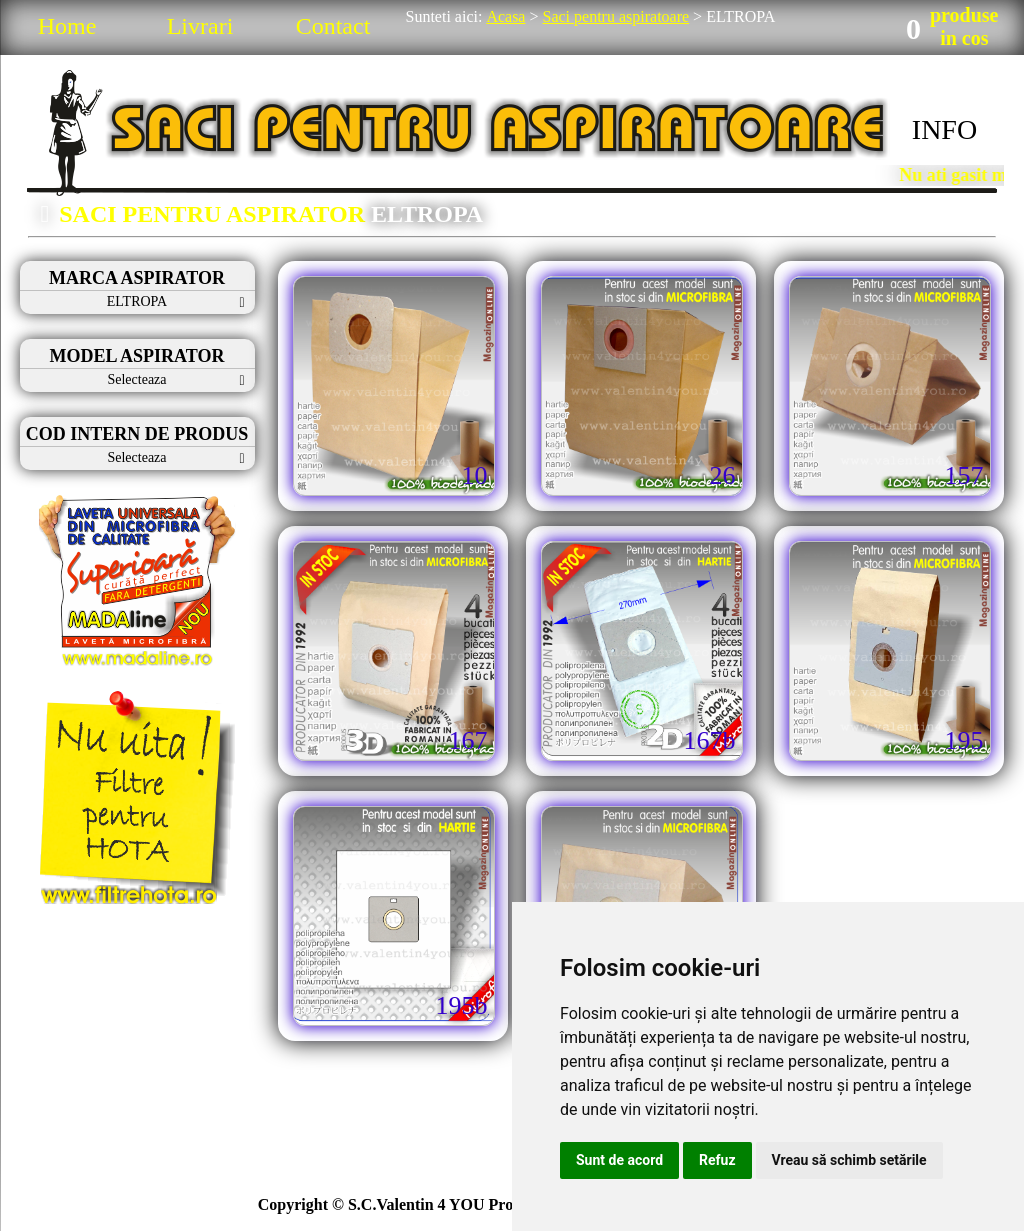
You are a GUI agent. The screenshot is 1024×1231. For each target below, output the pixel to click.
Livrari (200, 26)
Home (67, 26)
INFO (944, 129)
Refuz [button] (717, 1160)
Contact (333, 26)
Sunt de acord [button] (619, 1160)
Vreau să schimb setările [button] (849, 1160)
